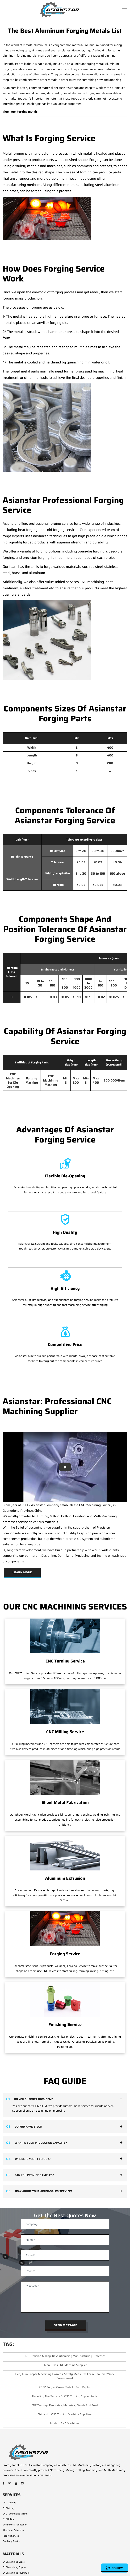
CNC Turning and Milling (15, 2514)
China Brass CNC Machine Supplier (65, 2365)
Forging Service (65, 1954)
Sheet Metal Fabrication (65, 1802)
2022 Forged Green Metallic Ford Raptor (65, 2387)
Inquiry (114, 2568)
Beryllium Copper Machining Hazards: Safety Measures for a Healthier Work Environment (64, 2376)
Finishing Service (65, 2024)
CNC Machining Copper (14, 2567)
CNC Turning (9, 2502)
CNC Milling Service (65, 1732)
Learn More (22, 1572)
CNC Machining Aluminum (16, 2573)
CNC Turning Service (65, 1661)
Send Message (65, 2325)
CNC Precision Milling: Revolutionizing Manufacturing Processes (65, 2356)
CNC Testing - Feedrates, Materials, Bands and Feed (64, 2405)
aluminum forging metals (20, 111)
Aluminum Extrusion (65, 1878)
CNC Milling (8, 2508)
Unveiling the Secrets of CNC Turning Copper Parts (64, 2396)
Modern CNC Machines (64, 2423)
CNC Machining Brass (13, 2562)
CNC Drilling (9, 2519)
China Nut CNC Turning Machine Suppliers (65, 2414)
